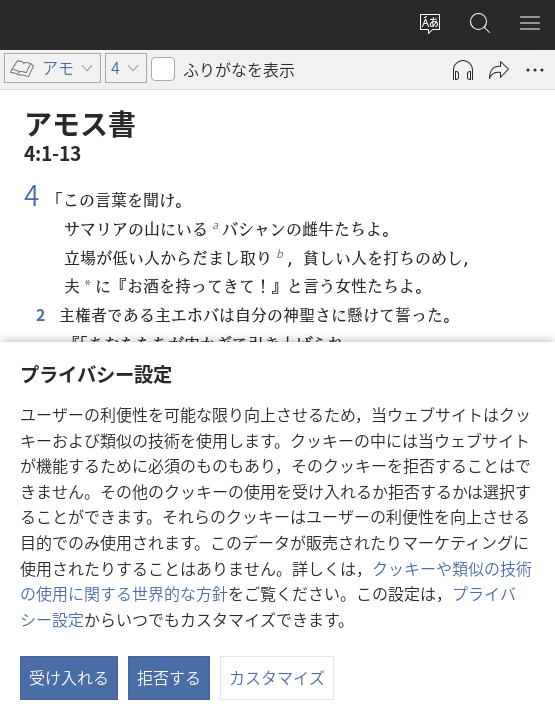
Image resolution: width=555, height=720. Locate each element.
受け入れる (69, 677)
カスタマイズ (277, 677)
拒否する (169, 677)
